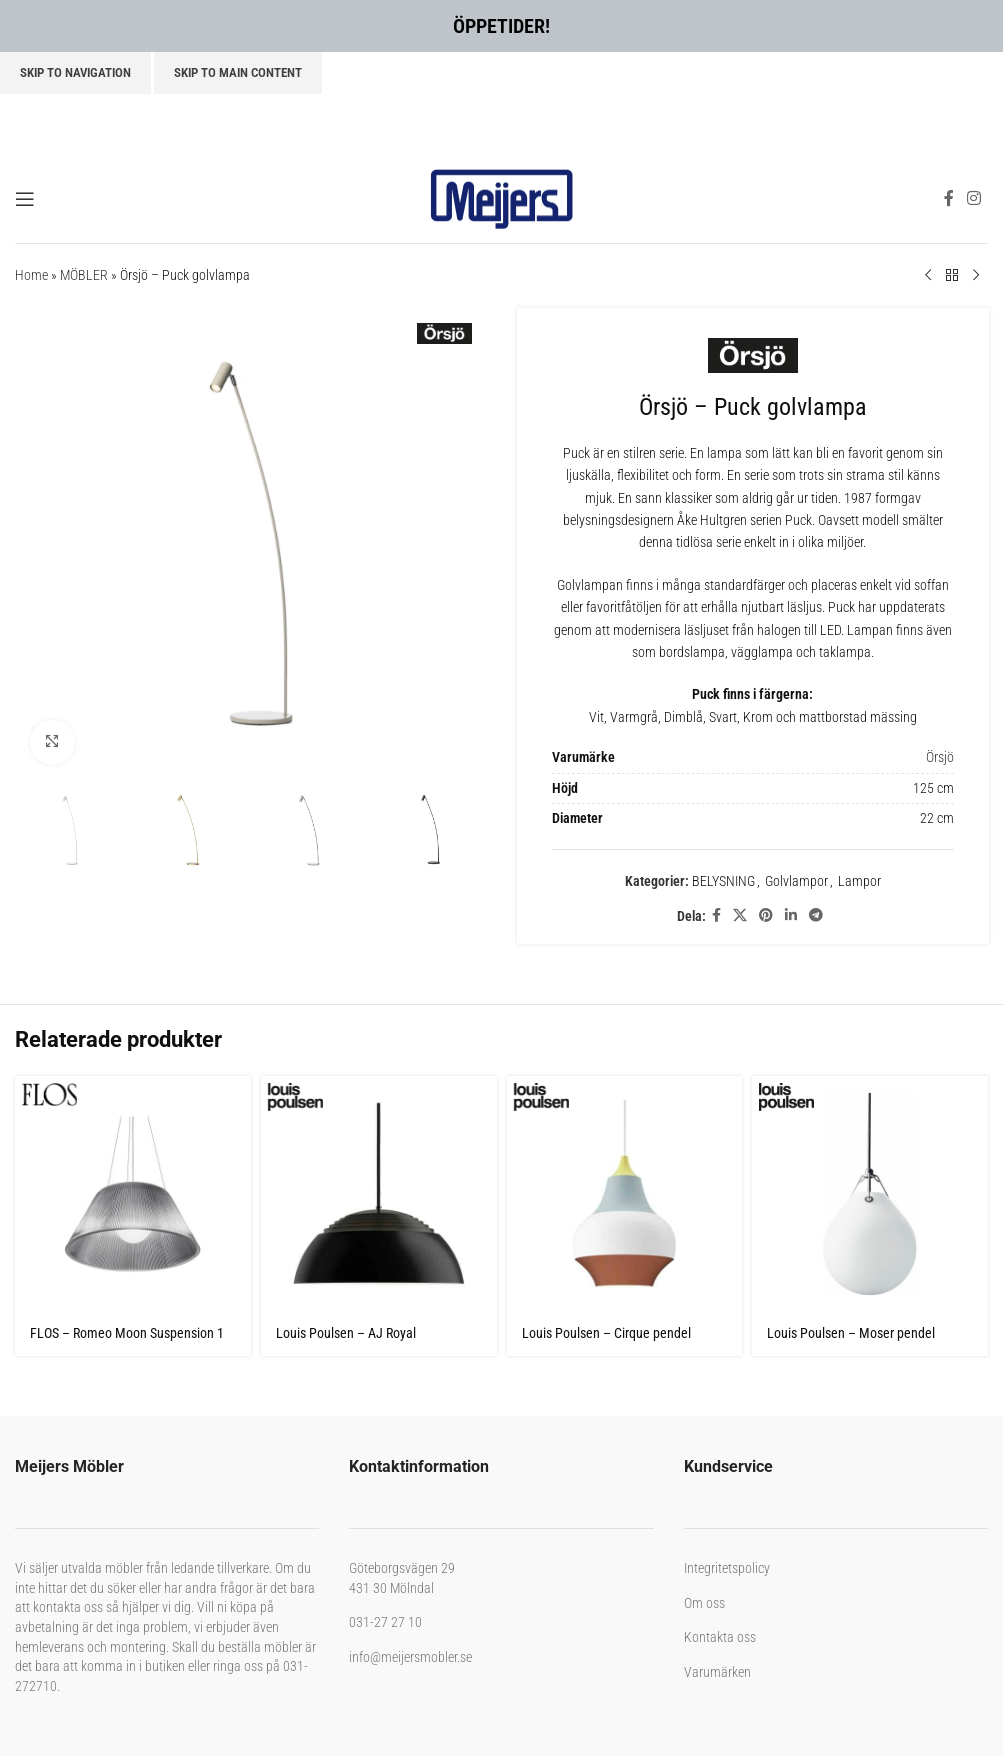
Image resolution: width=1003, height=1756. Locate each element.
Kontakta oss (720, 1637)
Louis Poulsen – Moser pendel (851, 1333)
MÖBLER (84, 275)
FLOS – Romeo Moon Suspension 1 (127, 1333)
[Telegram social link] (815, 915)
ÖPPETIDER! (501, 26)
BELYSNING (722, 881)
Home (31, 275)
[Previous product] (928, 276)
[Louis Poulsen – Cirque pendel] (625, 1194)
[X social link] (739, 915)
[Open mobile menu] (25, 199)
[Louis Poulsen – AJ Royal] (379, 1194)
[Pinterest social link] (765, 915)
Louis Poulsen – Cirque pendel (606, 1333)
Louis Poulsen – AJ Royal (346, 1333)
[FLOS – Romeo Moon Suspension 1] (133, 1194)
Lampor (858, 881)
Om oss (704, 1603)
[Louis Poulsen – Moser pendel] (870, 1194)
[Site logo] (502, 197)
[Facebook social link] (948, 198)
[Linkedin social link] (790, 915)
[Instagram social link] (974, 198)
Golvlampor (795, 881)
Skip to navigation (75, 72)
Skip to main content (238, 72)
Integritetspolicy (727, 1568)
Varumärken (717, 1672)
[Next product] (976, 276)
